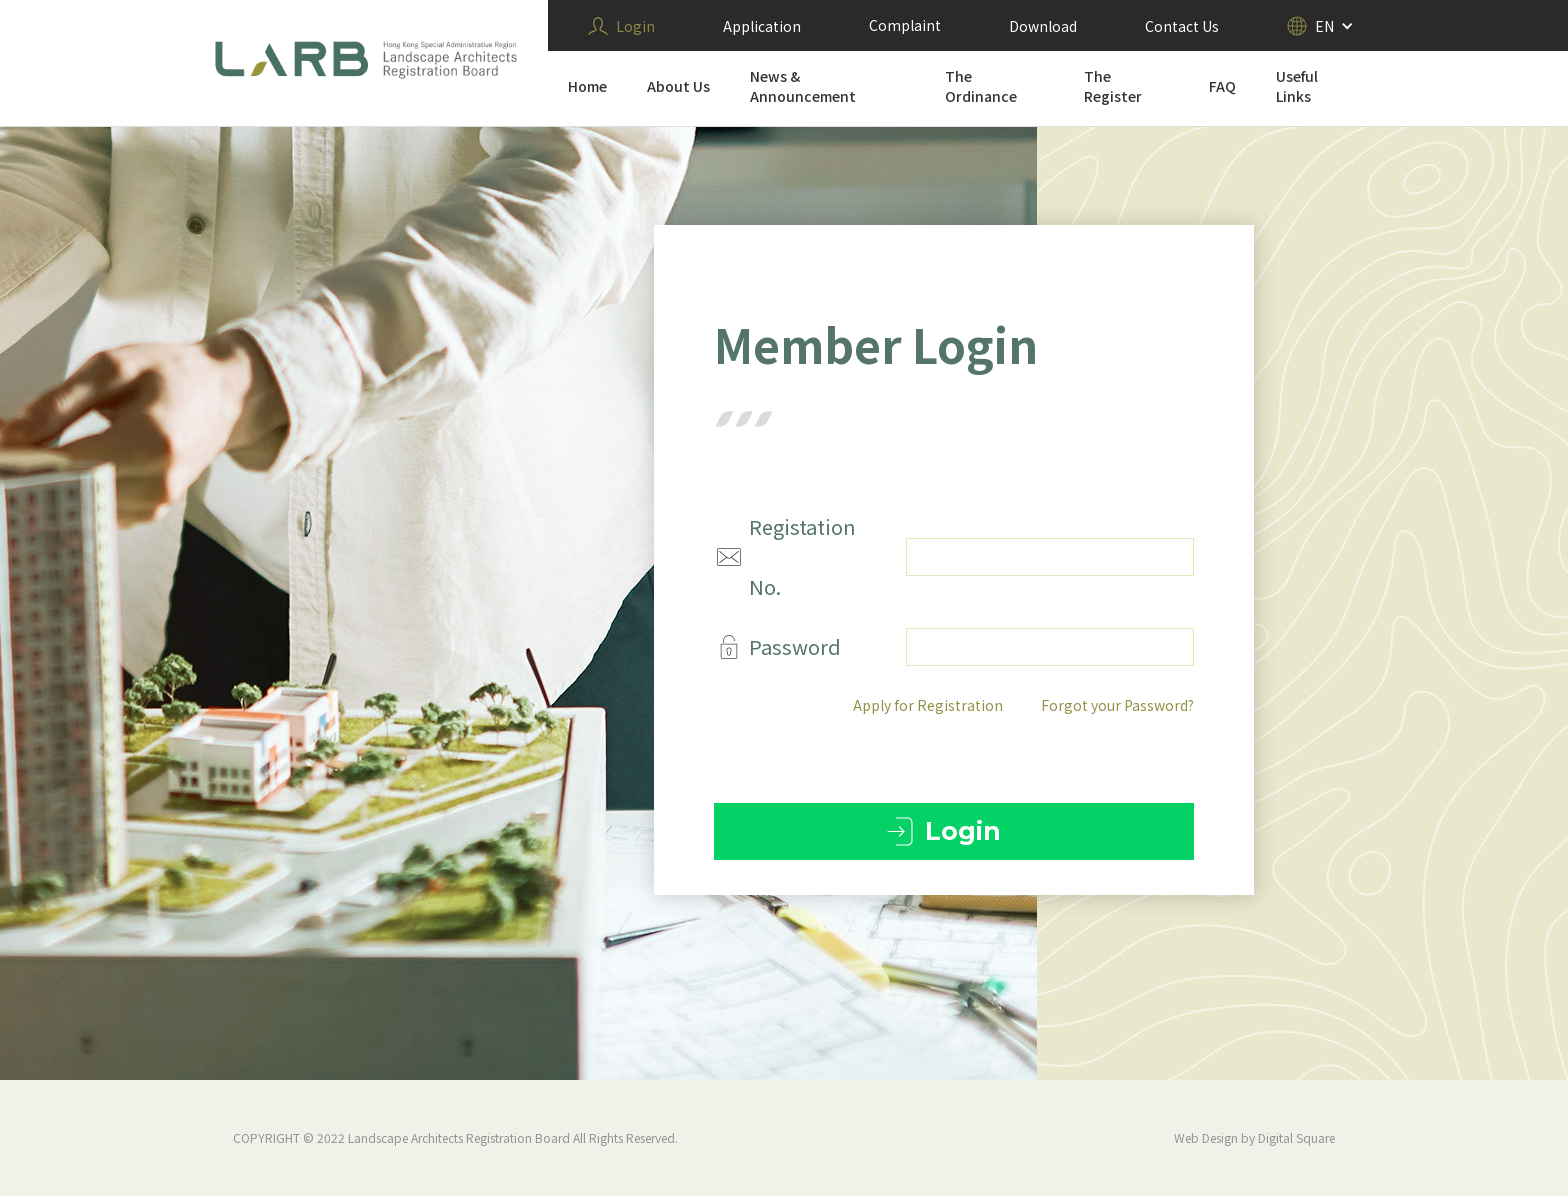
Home (587, 86)
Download (1043, 26)
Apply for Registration (929, 705)
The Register (1113, 86)
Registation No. (803, 556)
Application (762, 26)
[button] (1320, 26)
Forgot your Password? (1118, 705)
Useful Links (1297, 86)
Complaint (905, 25)
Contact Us (1182, 26)
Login (635, 26)
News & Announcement (803, 86)
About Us (678, 86)
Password (796, 646)
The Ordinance (981, 86)
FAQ (1222, 86)
